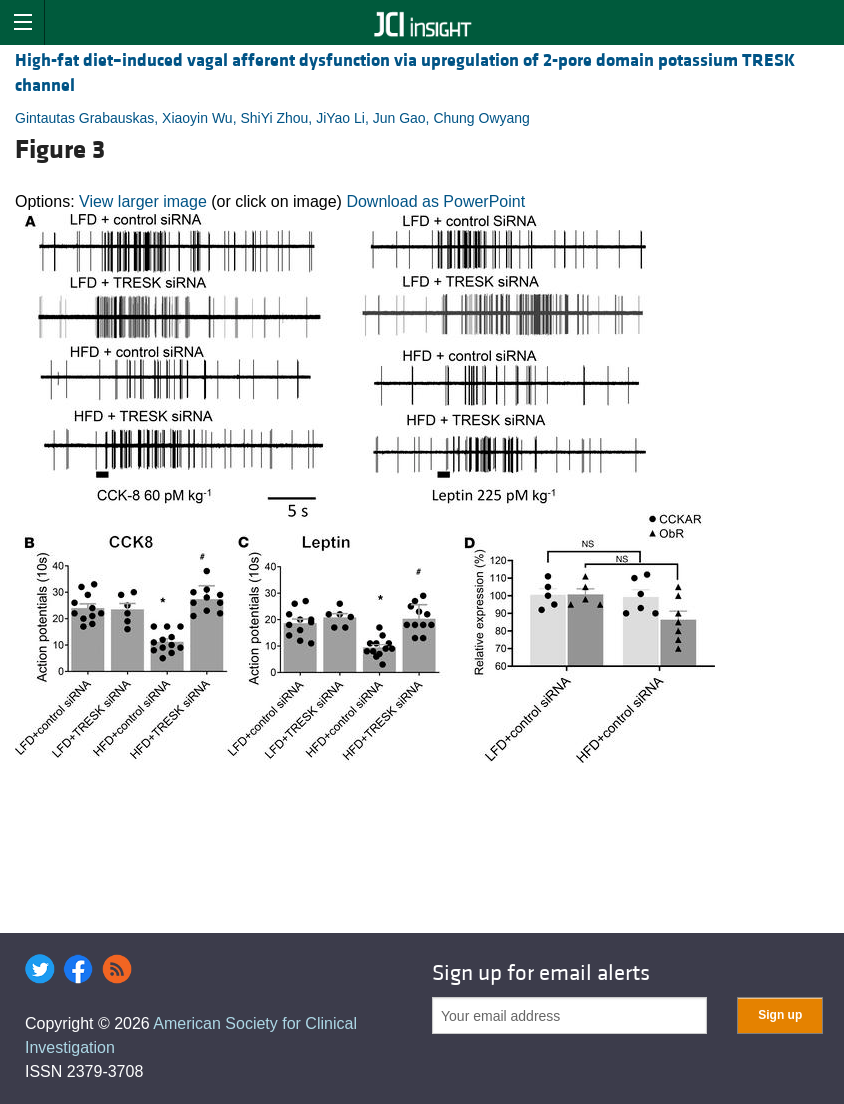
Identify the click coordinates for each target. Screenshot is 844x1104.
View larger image (143, 201)
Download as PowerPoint (435, 201)
